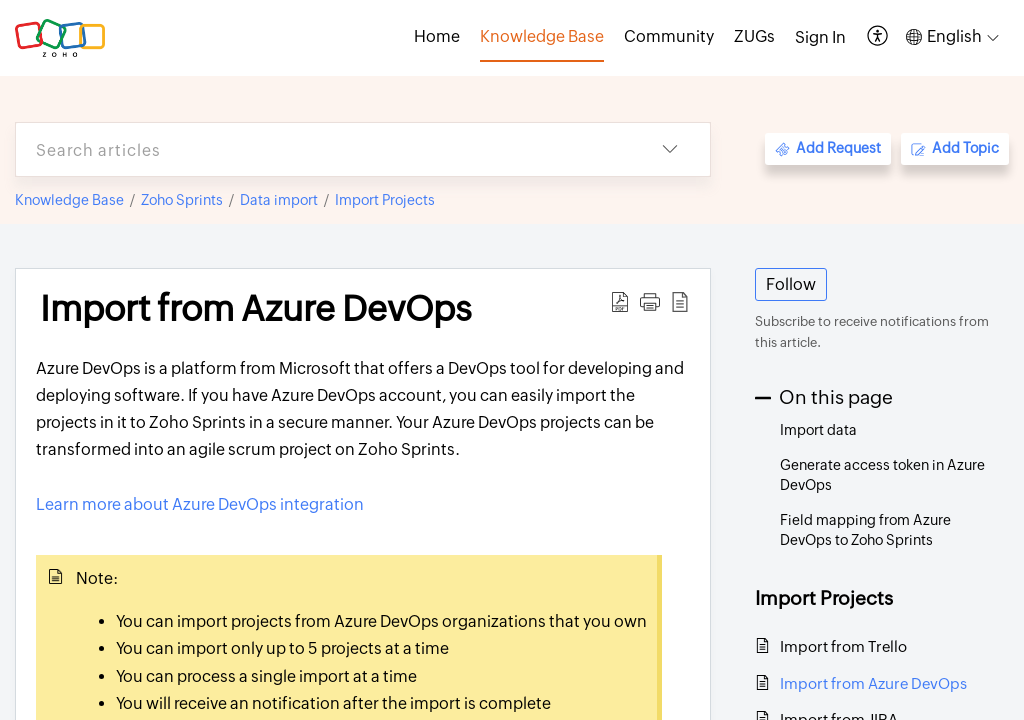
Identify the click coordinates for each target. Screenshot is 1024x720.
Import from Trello (843, 646)
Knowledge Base (69, 200)
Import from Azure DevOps (873, 683)
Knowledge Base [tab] (542, 36)
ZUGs (754, 36)
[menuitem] (820, 38)
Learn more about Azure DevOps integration (200, 504)
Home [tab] (437, 36)
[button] (878, 37)
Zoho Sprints (182, 200)
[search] (323, 149)
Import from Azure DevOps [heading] (256, 309)
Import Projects (385, 200)
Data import (279, 200)
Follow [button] (791, 284)
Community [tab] (669, 36)
